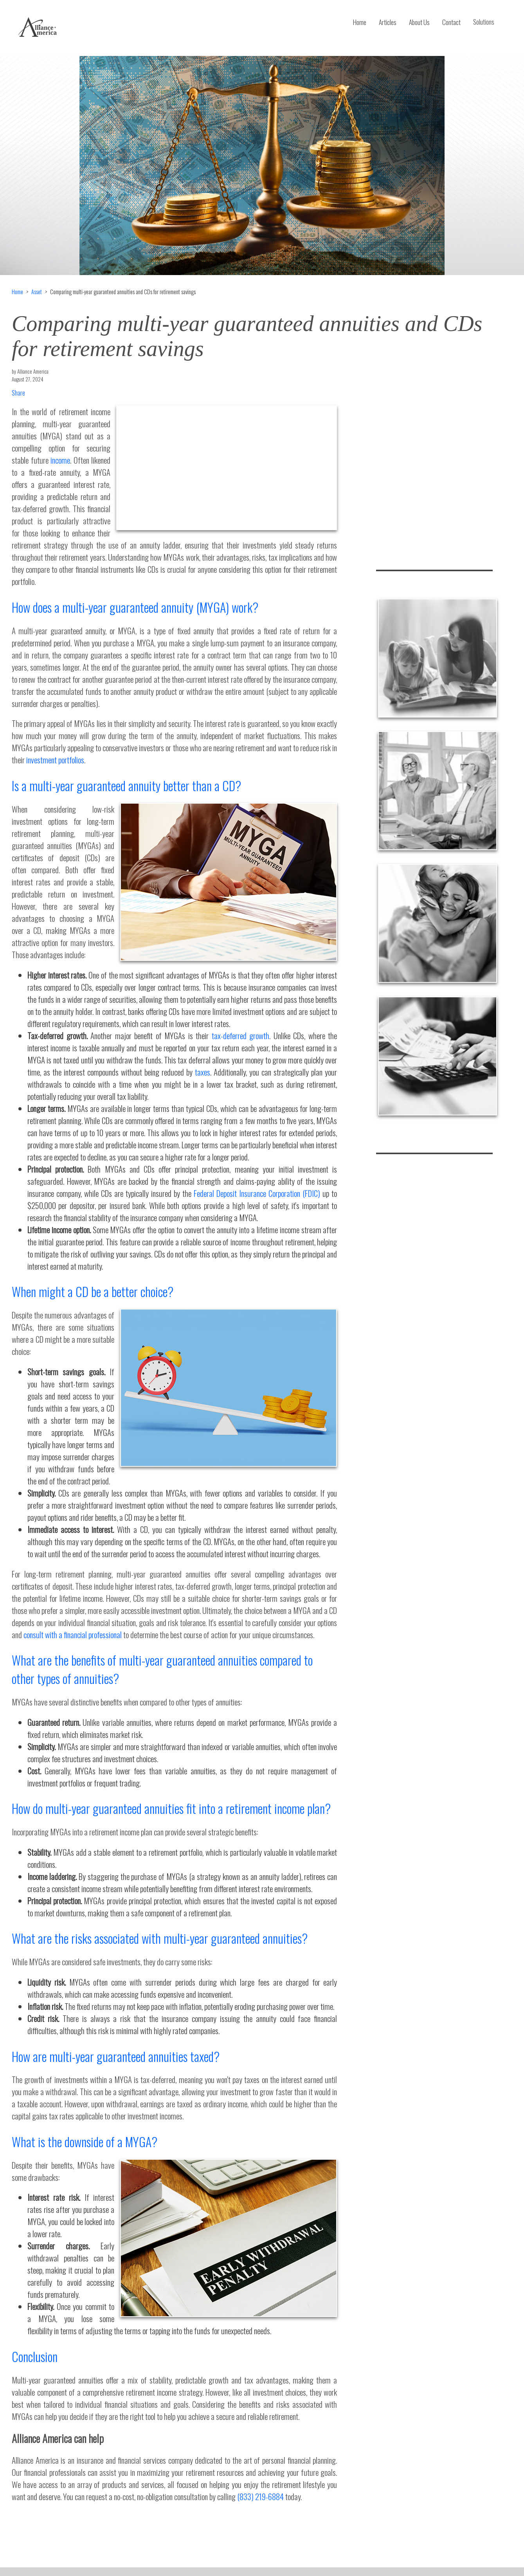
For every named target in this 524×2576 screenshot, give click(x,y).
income (60, 460)
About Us (419, 22)
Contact (451, 22)
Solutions (483, 22)
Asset (36, 292)
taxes (202, 1072)
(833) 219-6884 (260, 2496)
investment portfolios (55, 760)
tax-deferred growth (241, 1035)
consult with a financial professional (72, 1634)
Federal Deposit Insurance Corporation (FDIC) (257, 1193)
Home (359, 22)
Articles (387, 22)
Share (18, 393)
